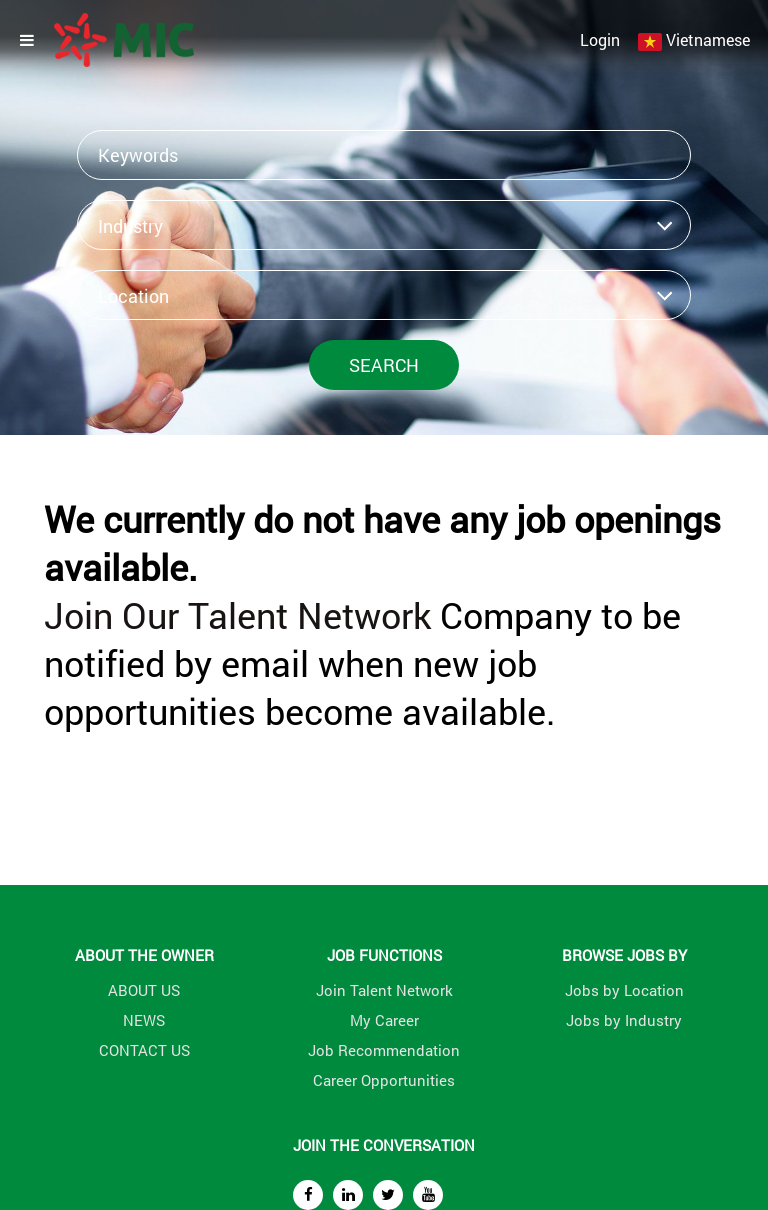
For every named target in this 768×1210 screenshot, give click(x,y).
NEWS (144, 1020)
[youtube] (428, 1195)
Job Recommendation (384, 1050)
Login (600, 39)
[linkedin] (348, 1195)
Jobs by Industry (624, 1020)
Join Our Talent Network (237, 615)
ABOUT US (144, 990)
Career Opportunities (384, 1080)
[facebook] (308, 1195)
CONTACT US (144, 1050)
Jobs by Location (624, 990)
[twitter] (388, 1195)
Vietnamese (708, 39)
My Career (384, 1020)
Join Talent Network (384, 990)
